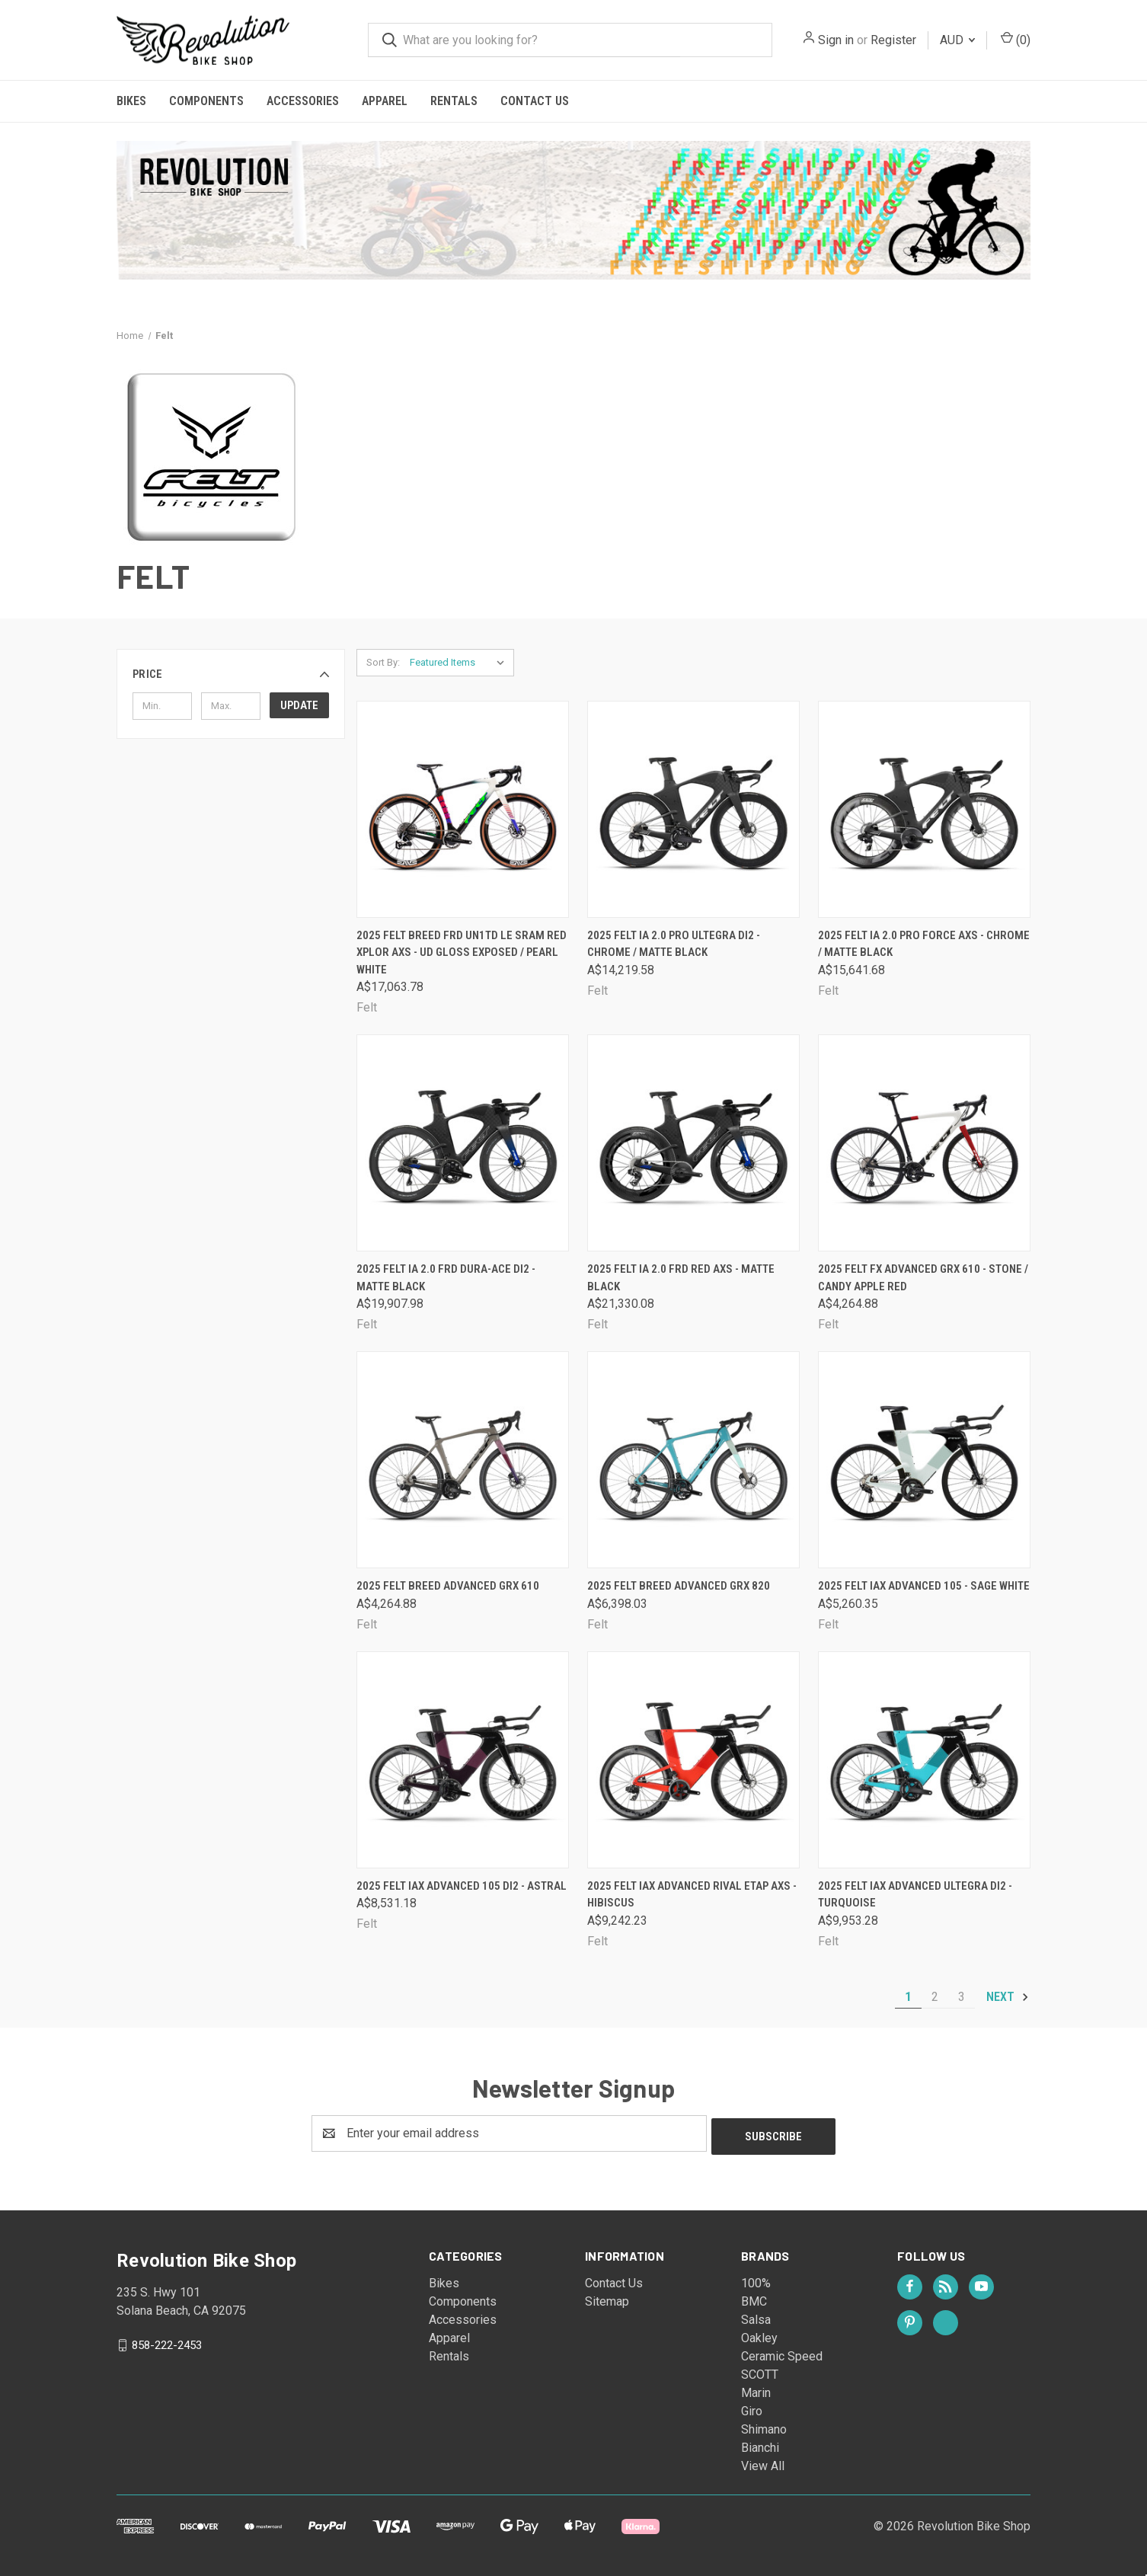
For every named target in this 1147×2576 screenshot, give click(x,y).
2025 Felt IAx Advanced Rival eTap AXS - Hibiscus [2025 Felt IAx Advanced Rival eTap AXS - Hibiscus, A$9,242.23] (692, 1894)
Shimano (764, 2426)
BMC (754, 2298)
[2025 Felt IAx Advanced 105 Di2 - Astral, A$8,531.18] (462, 1759)
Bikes (131, 101)
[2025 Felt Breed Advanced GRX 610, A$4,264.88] (462, 1459)
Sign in (836, 40)
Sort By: (383, 662)
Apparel (384, 101)
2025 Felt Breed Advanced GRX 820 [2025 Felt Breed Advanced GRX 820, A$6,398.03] (678, 1586)
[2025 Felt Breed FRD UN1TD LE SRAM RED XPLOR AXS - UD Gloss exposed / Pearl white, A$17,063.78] (462, 809)
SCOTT (759, 2371)
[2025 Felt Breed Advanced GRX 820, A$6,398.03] (693, 1459)
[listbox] (460, 663)
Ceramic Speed (782, 2353)
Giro (751, 2408)
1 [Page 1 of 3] (908, 1997)
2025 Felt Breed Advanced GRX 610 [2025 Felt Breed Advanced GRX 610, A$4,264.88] (447, 1586)
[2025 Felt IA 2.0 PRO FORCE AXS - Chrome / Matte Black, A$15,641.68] (924, 809)
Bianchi (760, 2444)
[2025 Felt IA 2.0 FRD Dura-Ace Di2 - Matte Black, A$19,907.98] (462, 1142)
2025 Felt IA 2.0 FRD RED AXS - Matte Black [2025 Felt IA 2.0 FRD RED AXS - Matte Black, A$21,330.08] (681, 1277)
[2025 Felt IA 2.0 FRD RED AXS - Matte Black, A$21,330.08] (693, 1142)
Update (299, 705)
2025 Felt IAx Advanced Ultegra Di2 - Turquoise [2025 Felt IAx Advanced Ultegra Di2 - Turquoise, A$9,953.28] (915, 1894)
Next (1008, 1997)
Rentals (454, 101)
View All (762, 2463)
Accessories (303, 101)
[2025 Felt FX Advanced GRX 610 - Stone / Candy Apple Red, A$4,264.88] (924, 1142)
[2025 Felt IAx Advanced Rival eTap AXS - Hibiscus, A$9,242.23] (693, 1759)
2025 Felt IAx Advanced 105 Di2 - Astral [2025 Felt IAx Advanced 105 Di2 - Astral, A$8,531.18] (461, 1886)
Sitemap (607, 2298)
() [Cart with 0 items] (1015, 39)
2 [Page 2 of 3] (934, 1997)
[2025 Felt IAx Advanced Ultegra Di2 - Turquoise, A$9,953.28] (924, 1759)
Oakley (759, 2335)
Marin (756, 2390)
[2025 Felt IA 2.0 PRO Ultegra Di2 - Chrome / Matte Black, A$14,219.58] (693, 809)
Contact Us (534, 101)
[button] (231, 674)
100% (756, 2280)
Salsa (756, 2316)
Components (206, 101)
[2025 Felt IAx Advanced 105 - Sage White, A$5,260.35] (924, 1459)
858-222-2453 (167, 2341)
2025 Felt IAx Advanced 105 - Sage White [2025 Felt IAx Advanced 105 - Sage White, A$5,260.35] (924, 1586)
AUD (957, 40)
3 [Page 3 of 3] (961, 1997)
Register (893, 40)
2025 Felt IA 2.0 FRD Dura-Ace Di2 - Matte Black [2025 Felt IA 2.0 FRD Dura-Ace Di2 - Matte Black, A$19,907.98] (445, 1277)
